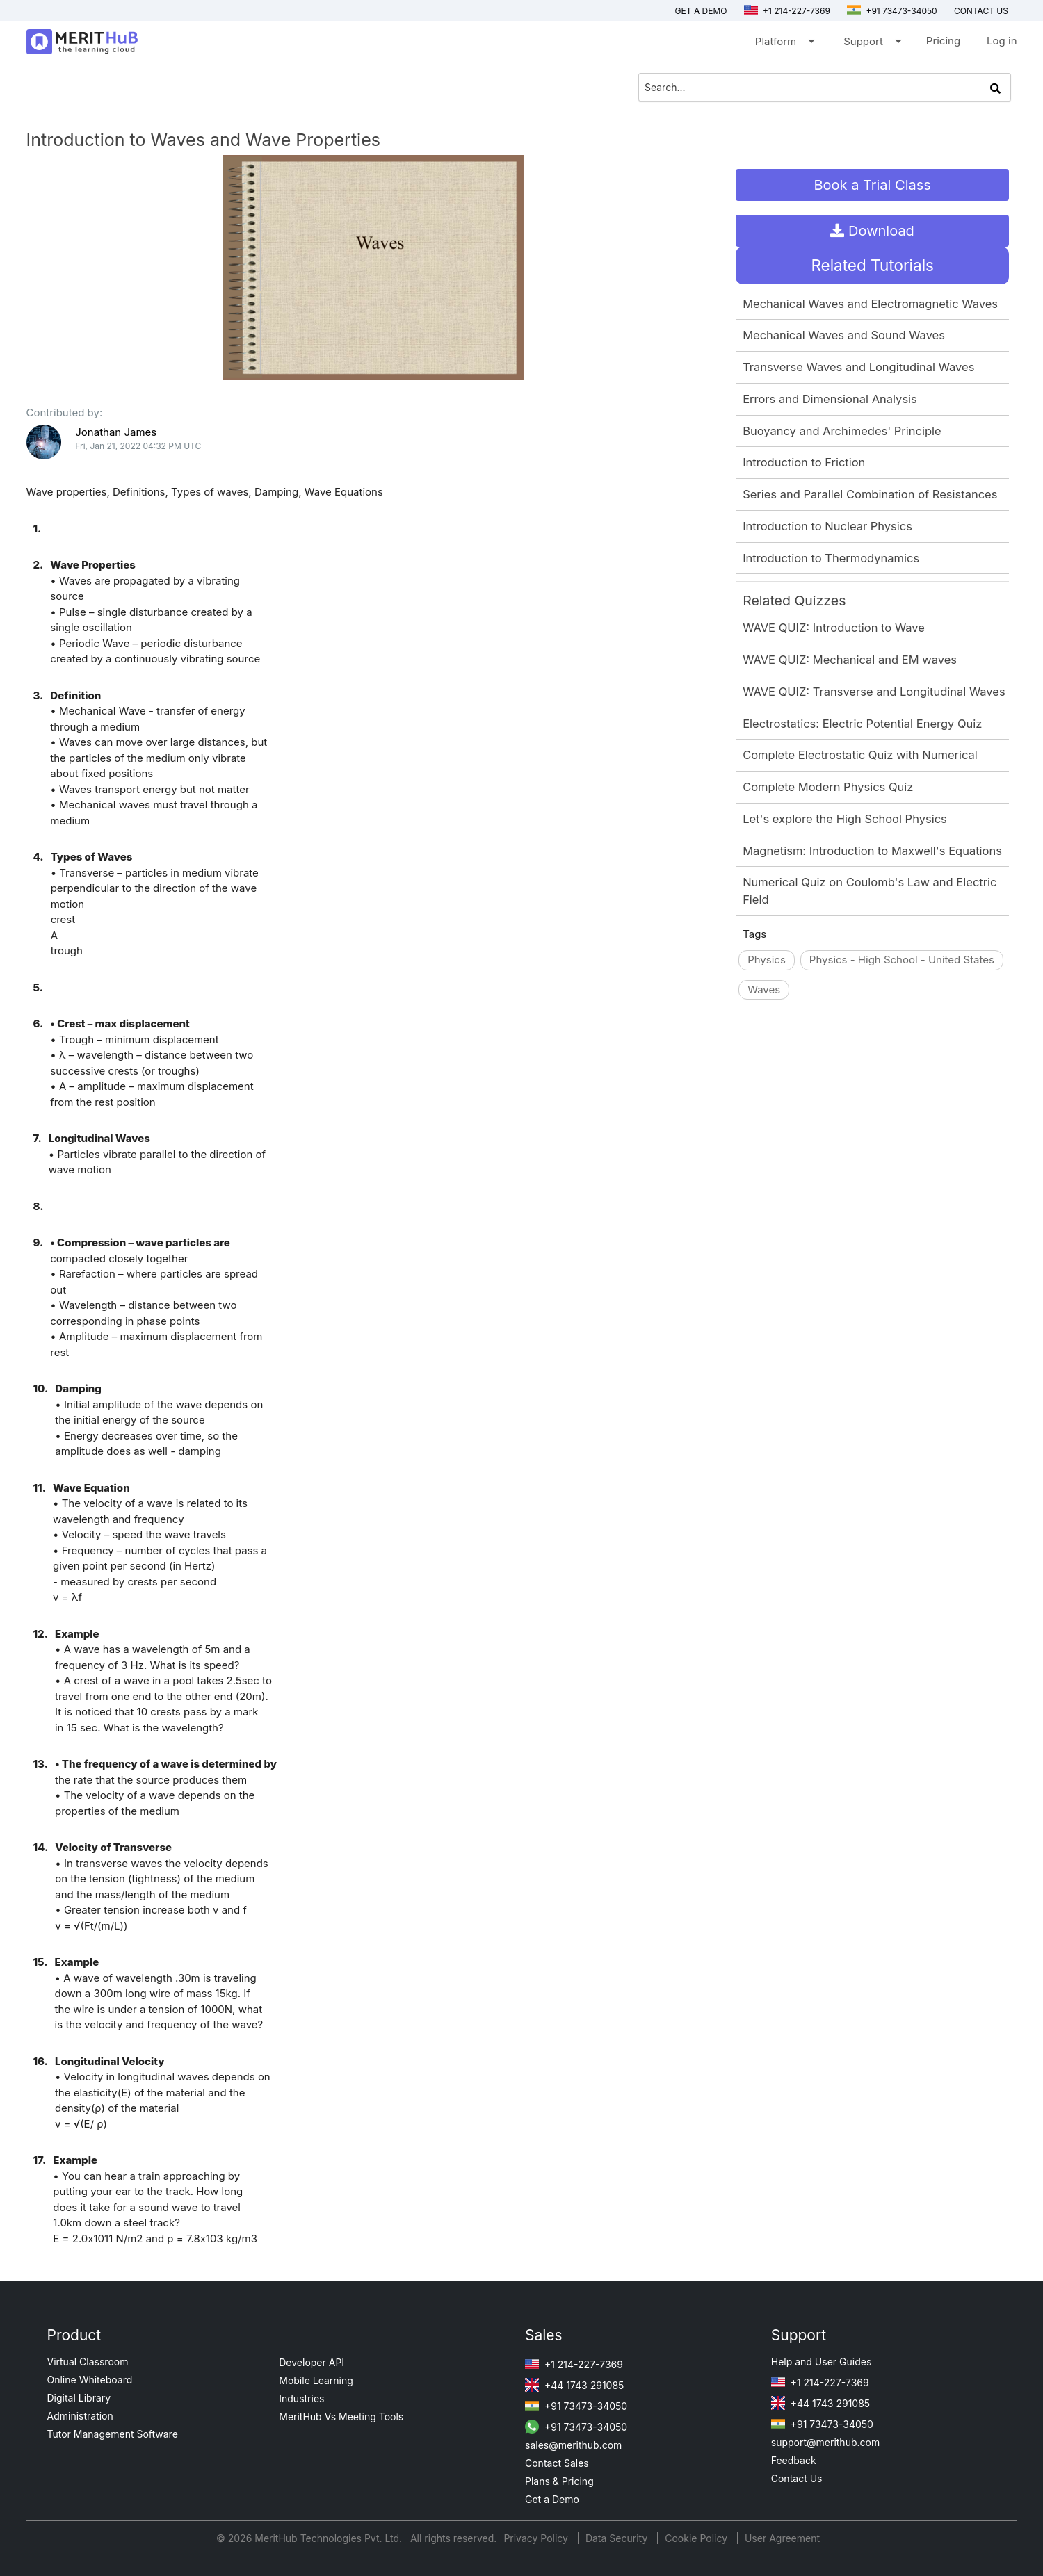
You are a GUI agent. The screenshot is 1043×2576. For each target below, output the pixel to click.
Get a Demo (701, 11)
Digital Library (79, 2398)
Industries (301, 2398)
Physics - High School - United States (901, 959)
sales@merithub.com (573, 2445)
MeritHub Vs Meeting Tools (341, 2416)
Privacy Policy (537, 2538)
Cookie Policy (696, 2538)
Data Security (617, 2538)
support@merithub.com (825, 2442)
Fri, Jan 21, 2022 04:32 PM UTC (138, 446)
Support (871, 44)
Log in (1002, 40)
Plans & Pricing (559, 2481)
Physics (766, 959)
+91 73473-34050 (892, 11)
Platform (784, 44)
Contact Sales (557, 2463)
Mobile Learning (316, 2380)
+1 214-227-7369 (787, 11)
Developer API (311, 2362)
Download (872, 230)
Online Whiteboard (90, 2380)
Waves (763, 989)
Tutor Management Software (112, 2434)
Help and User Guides (821, 2361)
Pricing (943, 40)
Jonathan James (115, 432)
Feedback (793, 2460)
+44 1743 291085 (574, 2385)
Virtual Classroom (88, 2361)
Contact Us (797, 2478)
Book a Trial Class (872, 185)
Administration (80, 2416)
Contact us (981, 11)
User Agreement (782, 2538)
